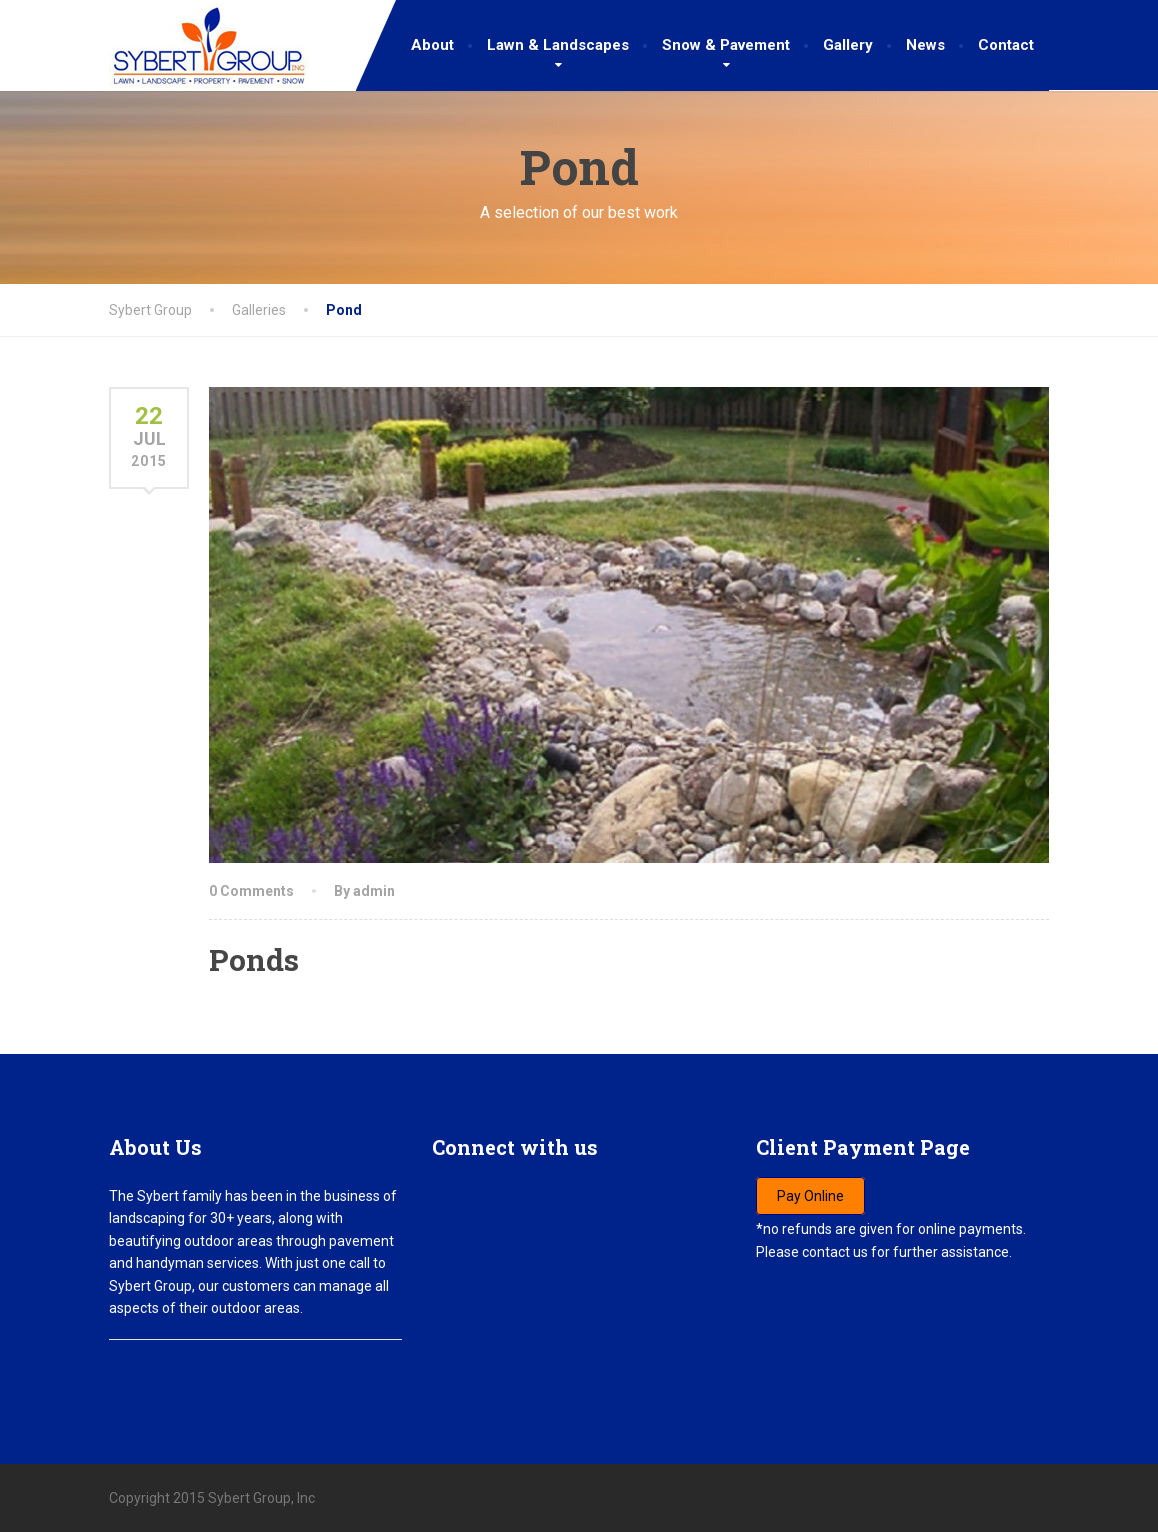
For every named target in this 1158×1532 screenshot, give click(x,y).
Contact (1006, 45)
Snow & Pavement (726, 45)
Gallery (848, 45)
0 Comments (251, 891)
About (432, 45)
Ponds (254, 959)
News (925, 45)
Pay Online (810, 1196)
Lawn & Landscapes (558, 45)
